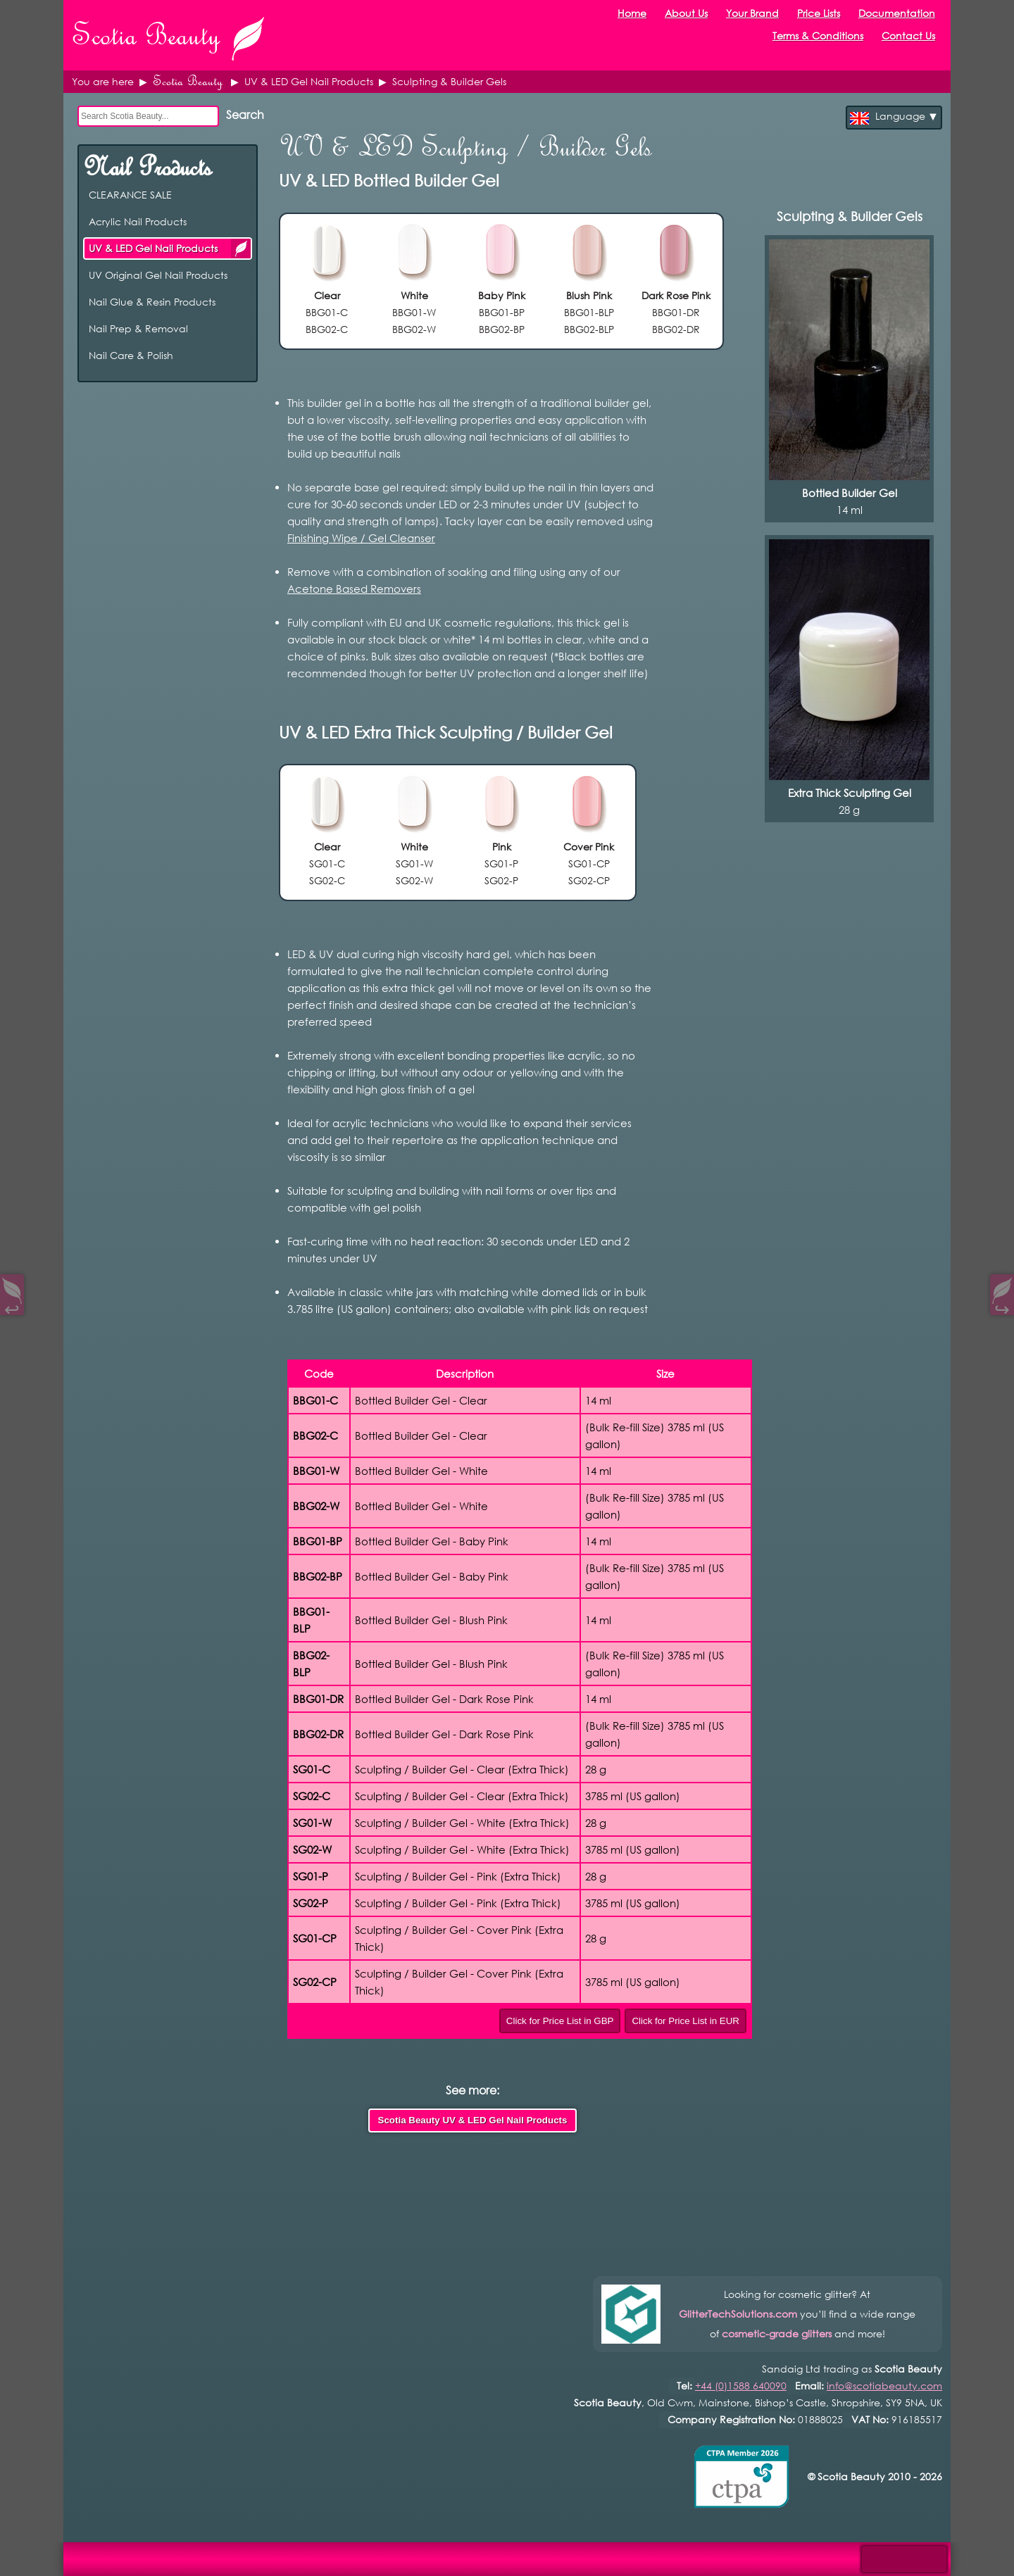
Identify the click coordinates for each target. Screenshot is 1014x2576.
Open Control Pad (21, 2555)
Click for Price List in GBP (560, 2021)
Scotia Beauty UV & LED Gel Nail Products (473, 2120)
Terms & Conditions (817, 36)
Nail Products (147, 167)
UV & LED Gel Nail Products (241, 248)
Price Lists (818, 13)
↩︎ (12, 1306)
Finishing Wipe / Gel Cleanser (361, 538)
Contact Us (908, 36)
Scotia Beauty (188, 81)
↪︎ (1002, 1306)
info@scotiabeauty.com (884, 2386)
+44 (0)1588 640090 (741, 2386)
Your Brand (752, 13)
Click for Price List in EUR (685, 2021)
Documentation (896, 13)
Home (632, 13)
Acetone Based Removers (354, 588)
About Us (686, 13)
